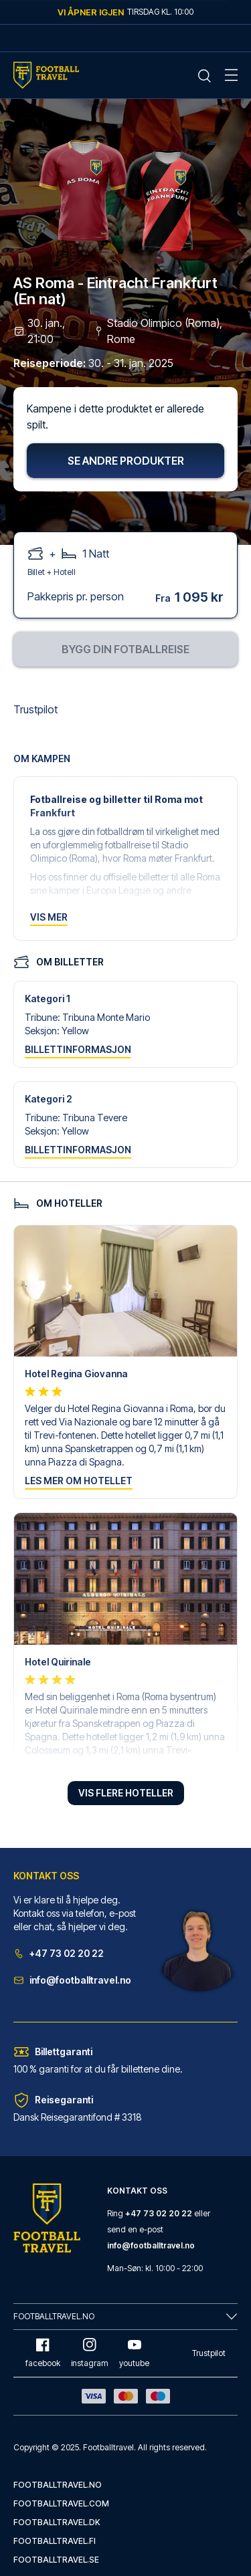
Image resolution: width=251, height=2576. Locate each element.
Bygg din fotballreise (125, 649)
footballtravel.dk (56, 2522)
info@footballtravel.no (72, 1980)
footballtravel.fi (54, 2541)
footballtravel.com (61, 2503)
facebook (42, 2353)
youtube (134, 2353)
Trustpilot (35, 709)
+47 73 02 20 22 (58, 1953)
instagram (89, 2353)
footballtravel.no (57, 2485)
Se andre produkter (126, 460)
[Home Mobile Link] (46, 75)
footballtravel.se (56, 2560)
